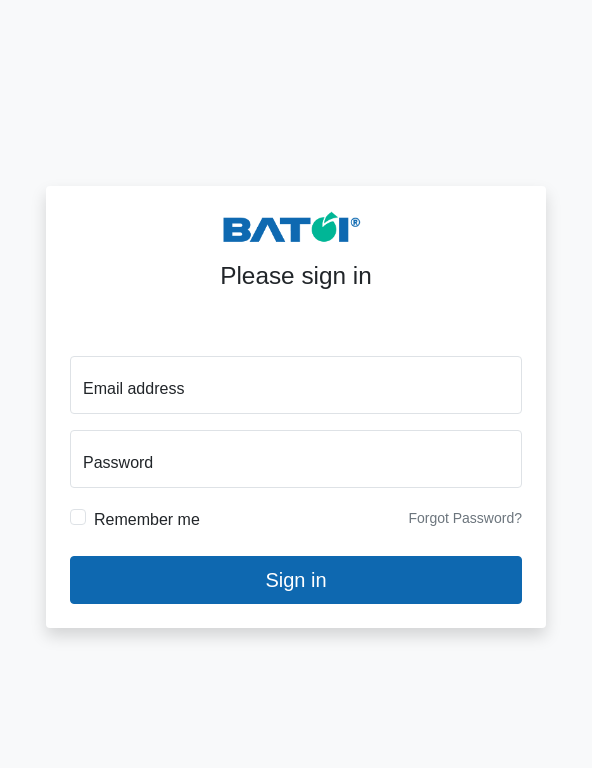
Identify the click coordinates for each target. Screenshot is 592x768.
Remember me (147, 518)
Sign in (295, 579)
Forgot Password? (465, 517)
